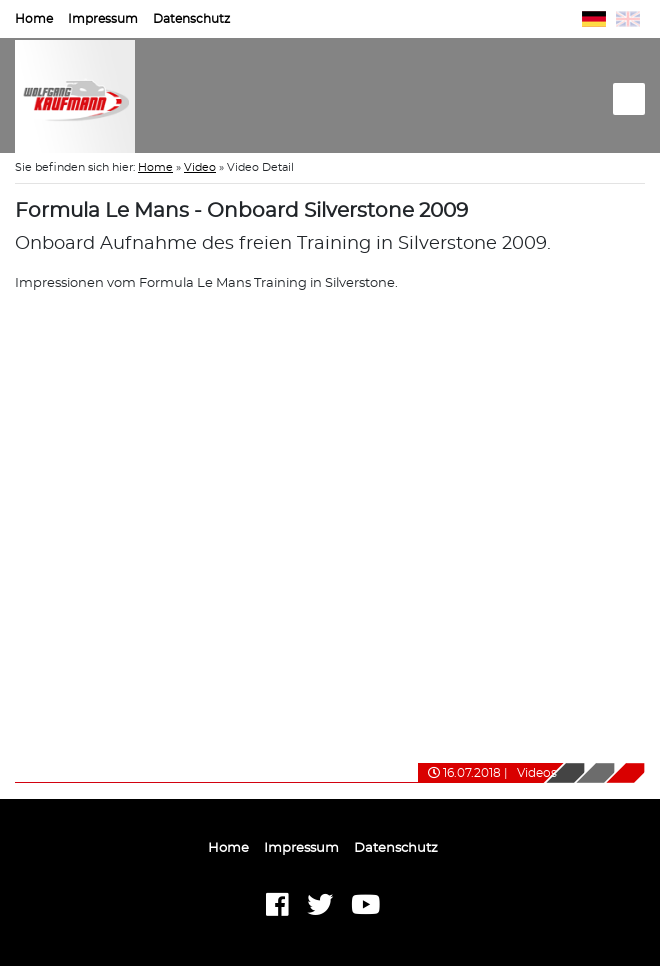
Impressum (103, 19)
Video (200, 167)
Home (34, 19)
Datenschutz (191, 19)
